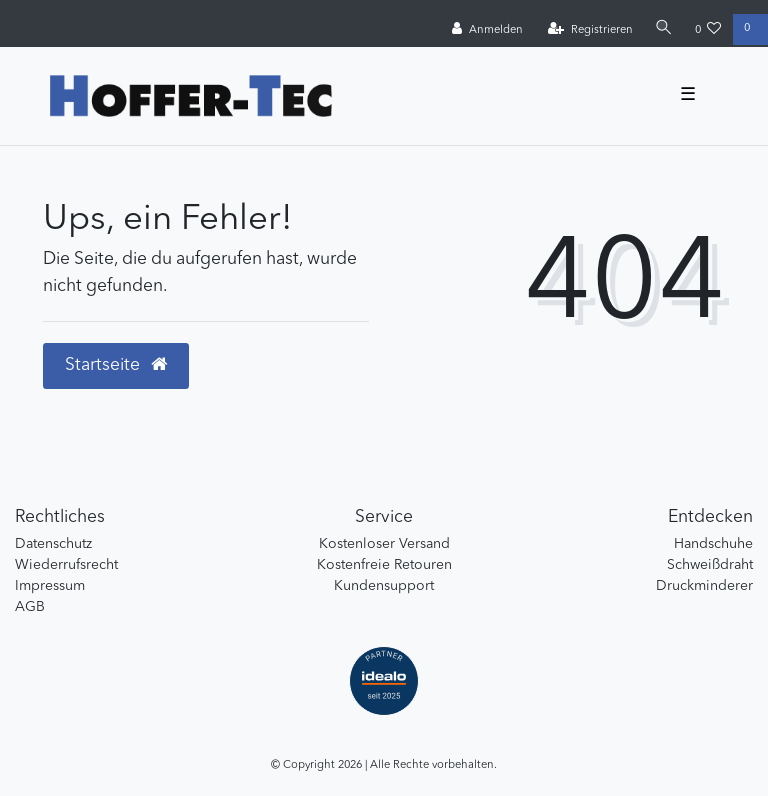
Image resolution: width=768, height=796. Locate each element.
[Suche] (664, 29)
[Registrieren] (590, 30)
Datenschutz (53, 544)
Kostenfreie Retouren (384, 565)
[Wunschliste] (708, 30)
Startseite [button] (116, 365)
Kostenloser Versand (384, 544)
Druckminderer (704, 586)
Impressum (50, 586)
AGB (30, 607)
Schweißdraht (710, 565)
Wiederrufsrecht (66, 565)
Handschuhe (713, 544)
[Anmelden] (487, 30)
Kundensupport (384, 586)
